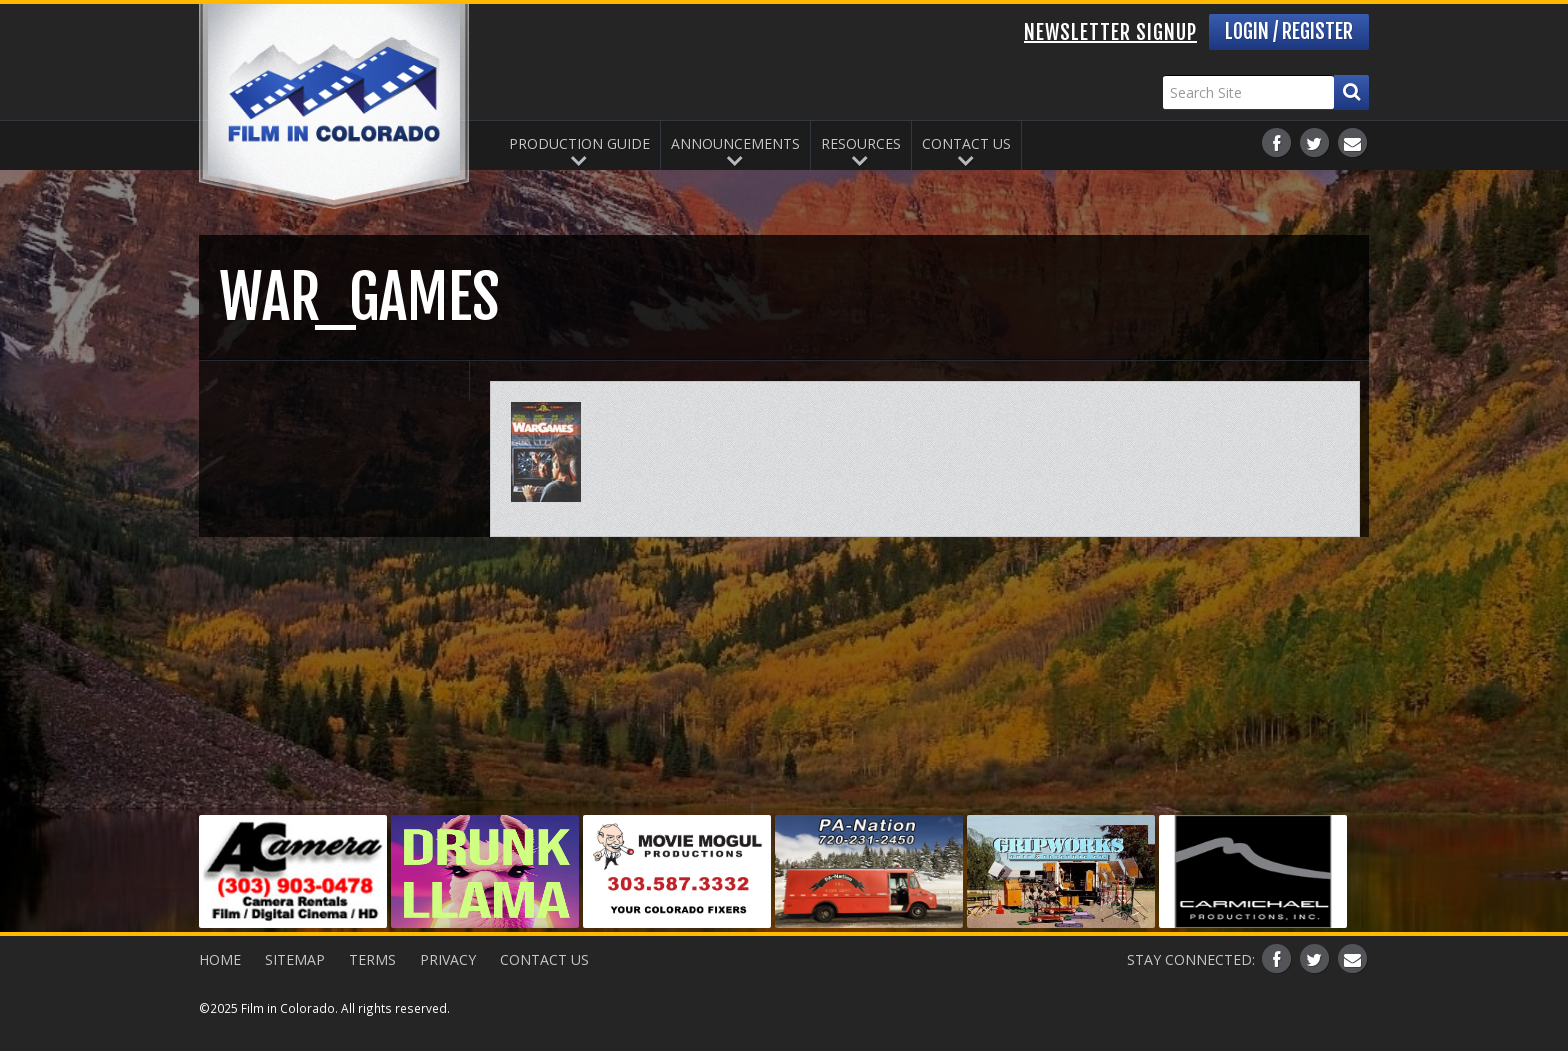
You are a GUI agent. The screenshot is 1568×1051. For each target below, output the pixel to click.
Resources (861, 143)
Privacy (448, 959)
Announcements (735, 143)
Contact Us (966, 143)
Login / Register (1289, 31)
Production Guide (579, 143)
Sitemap (295, 959)
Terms (372, 959)
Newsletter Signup (1110, 32)
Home (220, 959)
